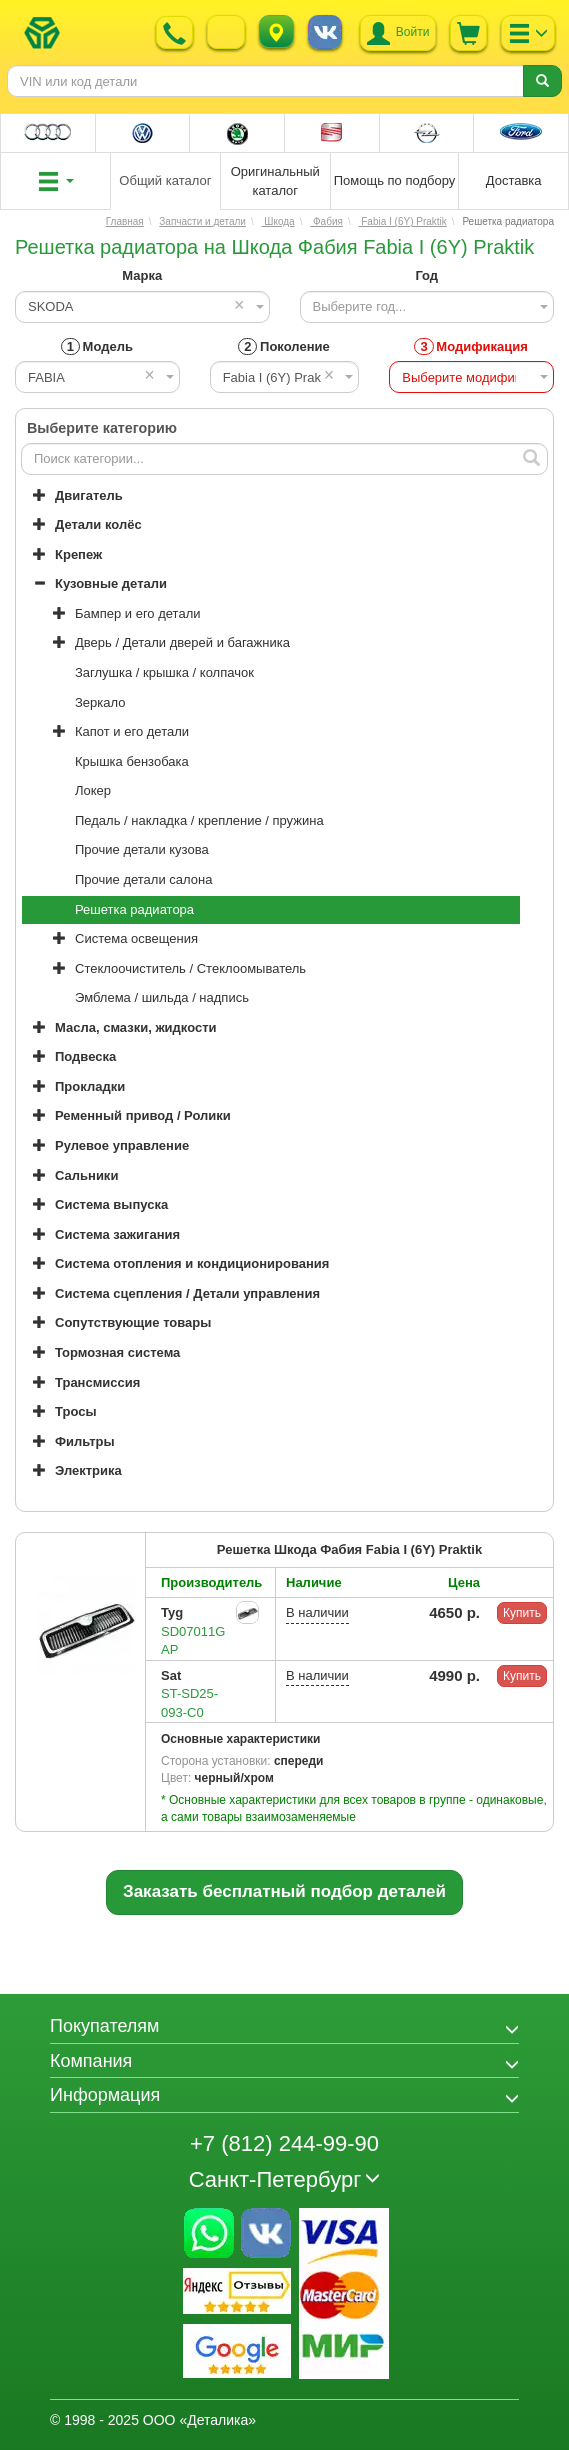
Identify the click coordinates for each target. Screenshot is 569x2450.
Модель (97, 346)
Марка (142, 275)
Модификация (470, 346)
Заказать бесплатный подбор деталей (284, 1891)
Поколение (283, 346)
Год (426, 275)
